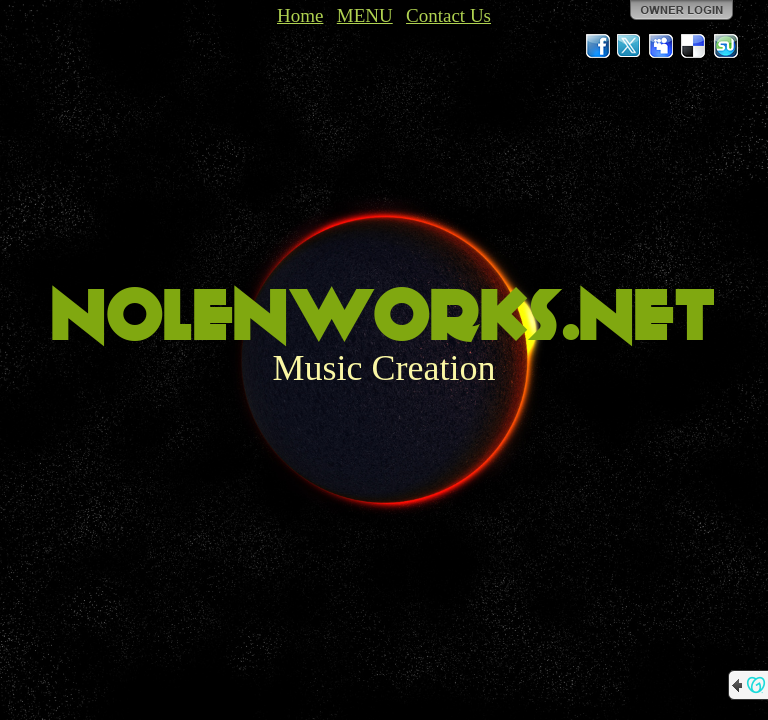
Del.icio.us (694, 46)
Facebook (598, 46)
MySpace (662, 46)
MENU (365, 15)
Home (300, 15)
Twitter (630, 46)
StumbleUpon (726, 46)
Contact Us (448, 15)
